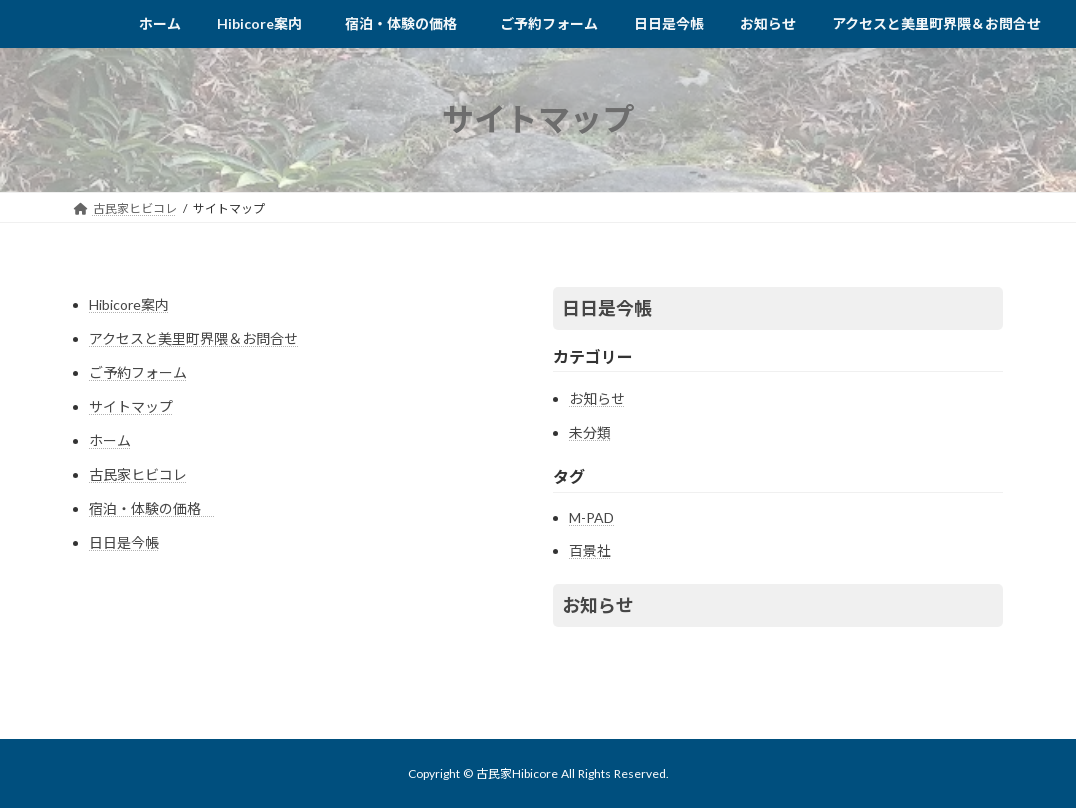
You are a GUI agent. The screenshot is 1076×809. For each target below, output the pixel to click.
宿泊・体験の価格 (152, 508)
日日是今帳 (124, 542)
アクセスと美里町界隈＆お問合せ (193, 338)
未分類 (590, 432)
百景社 (590, 550)
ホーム (110, 440)
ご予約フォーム (138, 372)
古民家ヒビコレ (138, 474)
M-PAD (591, 517)
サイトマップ (131, 406)
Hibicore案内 (129, 304)
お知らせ (597, 398)
